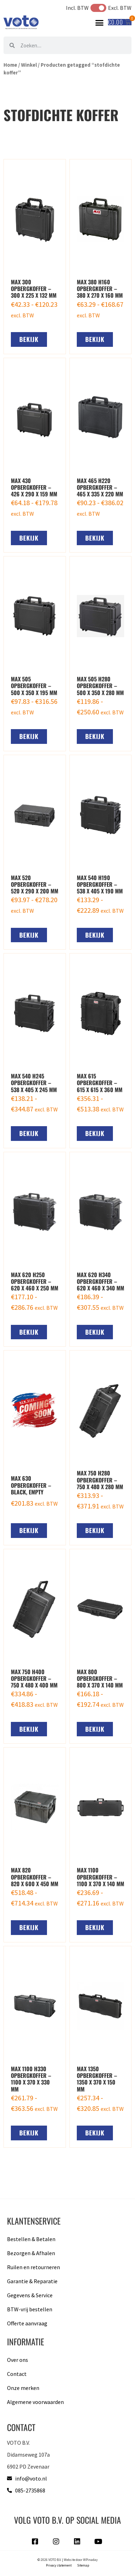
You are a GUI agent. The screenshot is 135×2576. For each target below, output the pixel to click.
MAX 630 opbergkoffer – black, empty (31, 1485)
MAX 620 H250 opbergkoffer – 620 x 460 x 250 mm (34, 1281)
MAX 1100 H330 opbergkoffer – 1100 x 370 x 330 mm (31, 2079)
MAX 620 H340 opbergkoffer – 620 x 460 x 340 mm (100, 1281)
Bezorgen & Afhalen (31, 2253)
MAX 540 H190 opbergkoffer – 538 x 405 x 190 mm (100, 884)
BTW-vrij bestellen (29, 2309)
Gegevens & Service (30, 2295)
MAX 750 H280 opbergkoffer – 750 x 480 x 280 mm (100, 1480)
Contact (17, 2373)
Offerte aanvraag (27, 2323)
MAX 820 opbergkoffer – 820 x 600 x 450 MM (34, 1877)
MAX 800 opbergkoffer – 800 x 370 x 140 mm (100, 1678)
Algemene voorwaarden (35, 2401)
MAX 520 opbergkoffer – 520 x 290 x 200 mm (34, 884)
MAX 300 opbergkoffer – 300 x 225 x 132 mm (33, 288)
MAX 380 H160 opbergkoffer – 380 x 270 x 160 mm (100, 288)
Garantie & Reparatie (32, 2281)
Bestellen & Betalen (31, 2239)
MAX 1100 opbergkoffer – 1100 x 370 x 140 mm (100, 1877)
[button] (99, 22)
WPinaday (90, 2560)
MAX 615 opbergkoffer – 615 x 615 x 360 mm (99, 1083)
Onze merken (23, 2387)
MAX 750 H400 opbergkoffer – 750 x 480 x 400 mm (34, 1678)
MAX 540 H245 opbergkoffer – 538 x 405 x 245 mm (34, 1083)
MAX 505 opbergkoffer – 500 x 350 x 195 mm (34, 685)
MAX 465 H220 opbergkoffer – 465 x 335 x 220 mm (100, 487)
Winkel (29, 65)
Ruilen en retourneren (33, 2267)
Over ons (17, 2359)
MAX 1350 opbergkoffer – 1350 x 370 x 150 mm (97, 2079)
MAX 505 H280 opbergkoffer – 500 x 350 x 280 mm (100, 685)
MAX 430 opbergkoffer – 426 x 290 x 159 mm (34, 487)
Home (10, 65)
